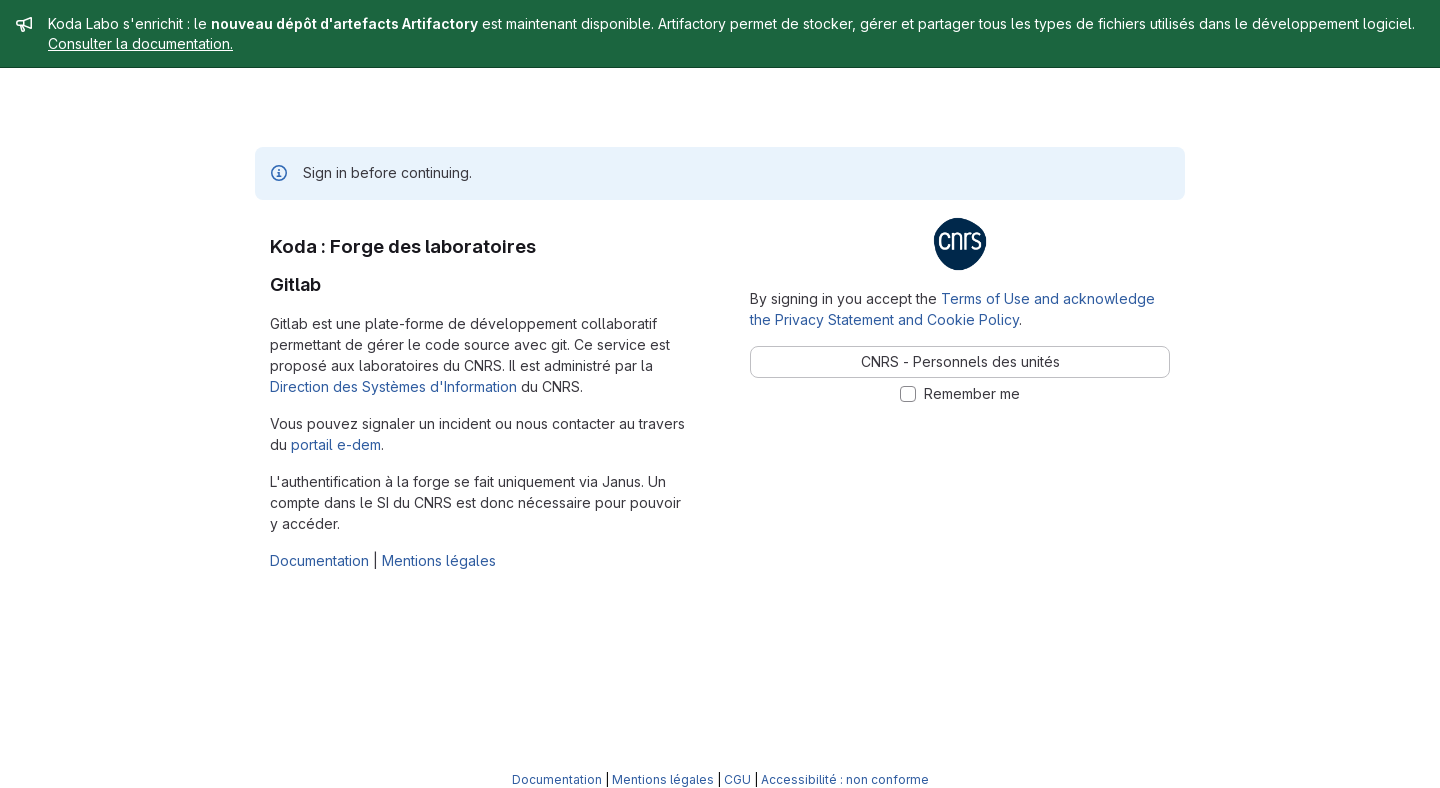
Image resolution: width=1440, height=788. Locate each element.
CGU (737, 779)
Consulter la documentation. (140, 43)
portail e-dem (336, 444)
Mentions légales (439, 560)
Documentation (319, 560)
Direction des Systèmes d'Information (393, 386)
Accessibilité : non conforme (845, 779)
